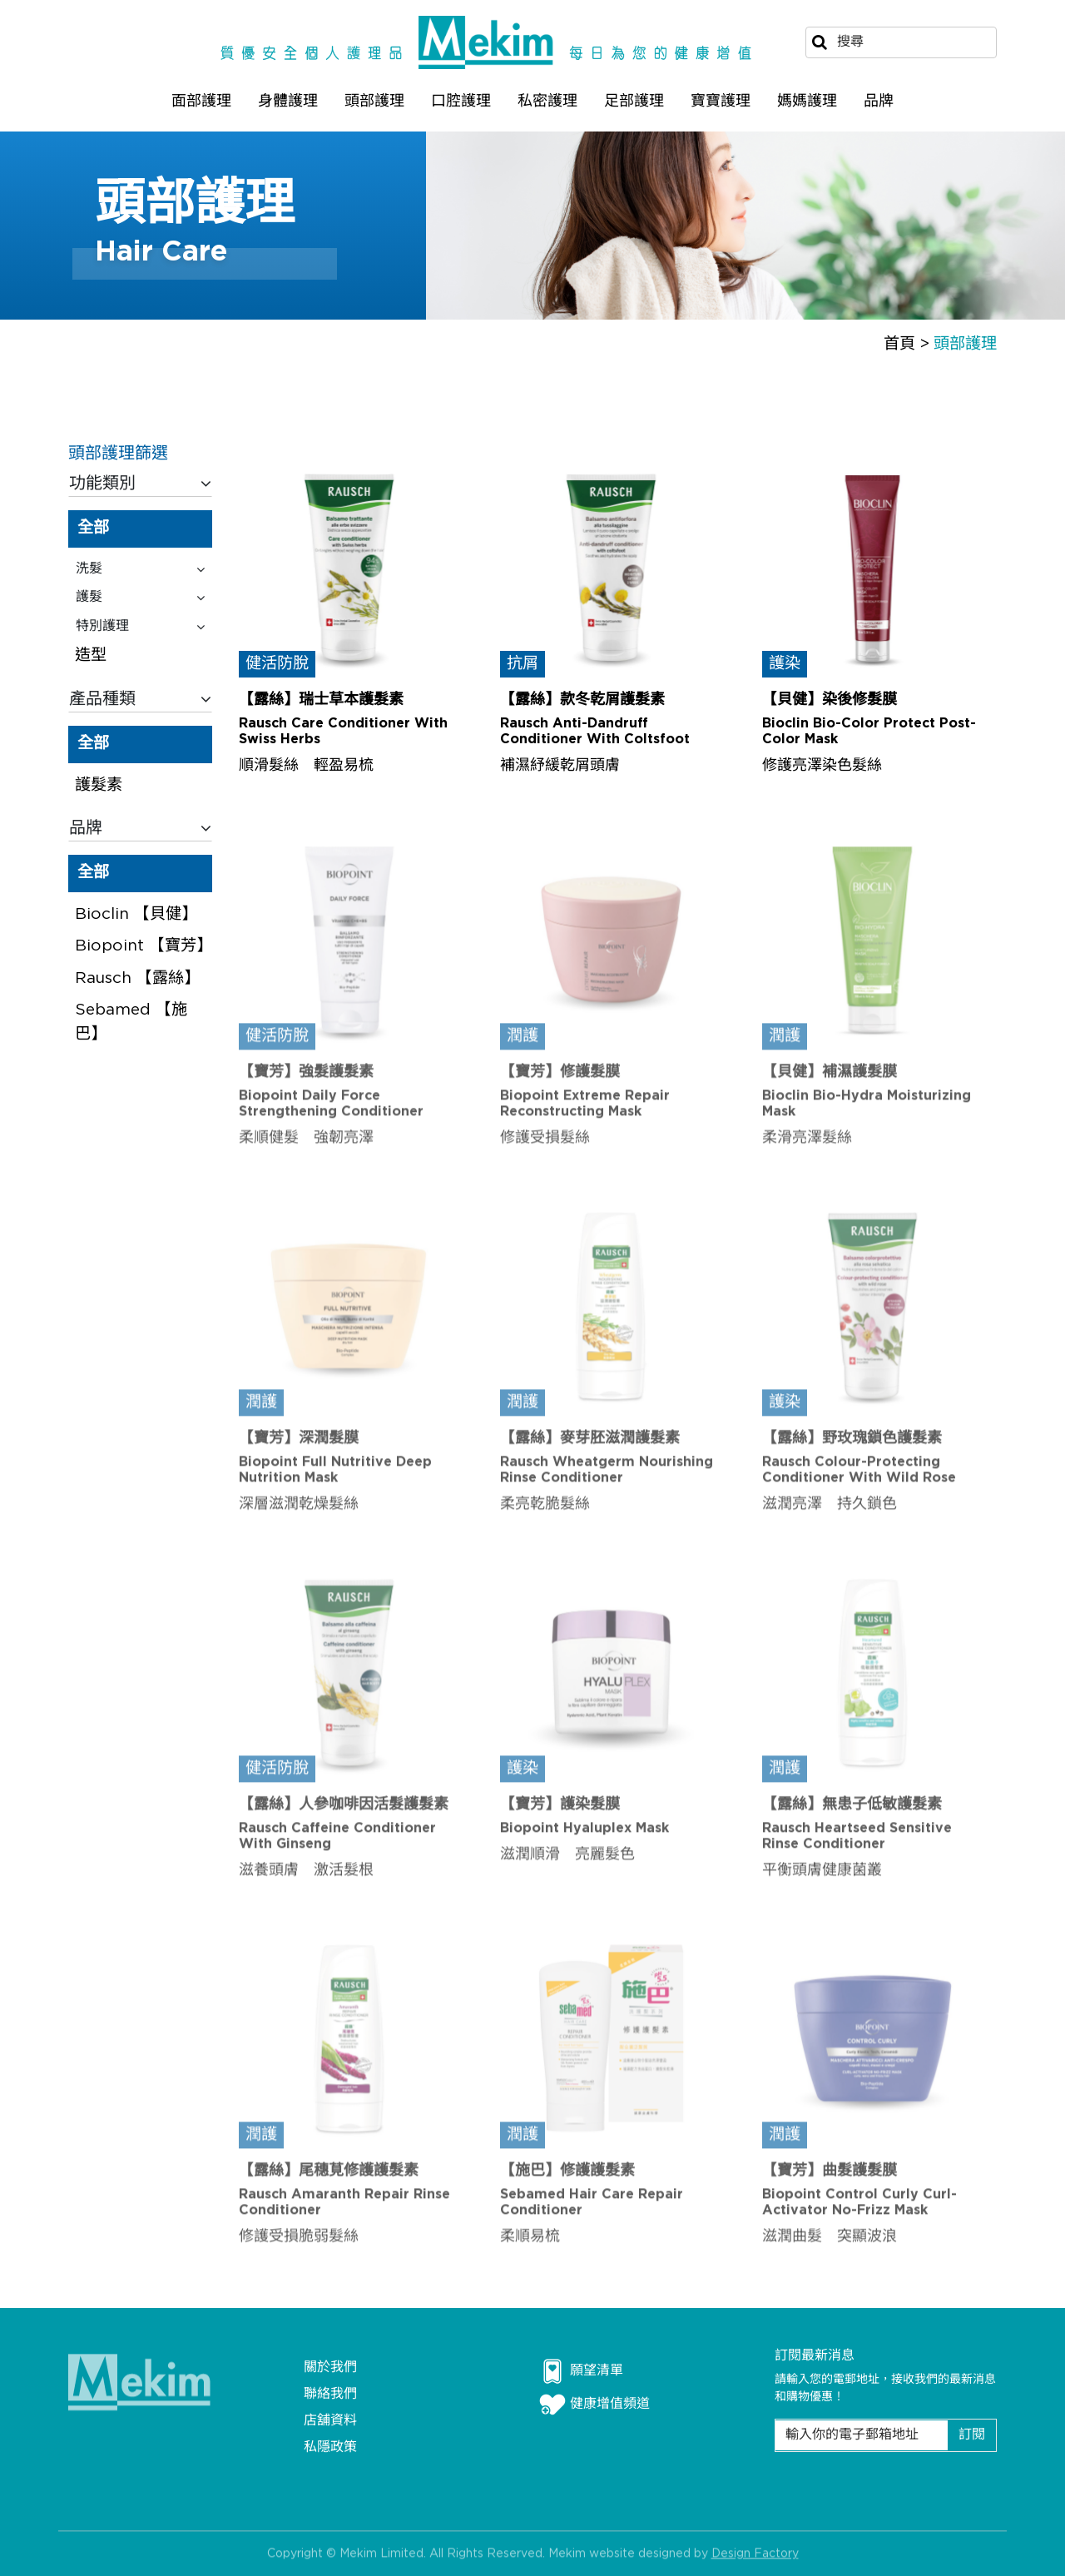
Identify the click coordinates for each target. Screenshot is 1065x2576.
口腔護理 (461, 101)
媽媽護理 (807, 101)
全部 (93, 528)
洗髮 (140, 569)
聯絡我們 (330, 2394)
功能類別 (140, 483)
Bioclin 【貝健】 (136, 914)
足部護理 (634, 101)
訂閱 (971, 2435)
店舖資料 (330, 2421)
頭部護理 (374, 101)
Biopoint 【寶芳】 (143, 946)
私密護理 (547, 101)
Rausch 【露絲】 (137, 978)
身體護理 (288, 101)
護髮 (140, 597)
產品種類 (140, 699)
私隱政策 (330, 2447)
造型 (90, 656)
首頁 (899, 344)
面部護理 (201, 101)
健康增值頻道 (594, 2404)
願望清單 (581, 2371)
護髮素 (98, 785)
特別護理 (140, 626)
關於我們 (330, 2367)
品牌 (879, 101)
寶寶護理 (720, 101)
